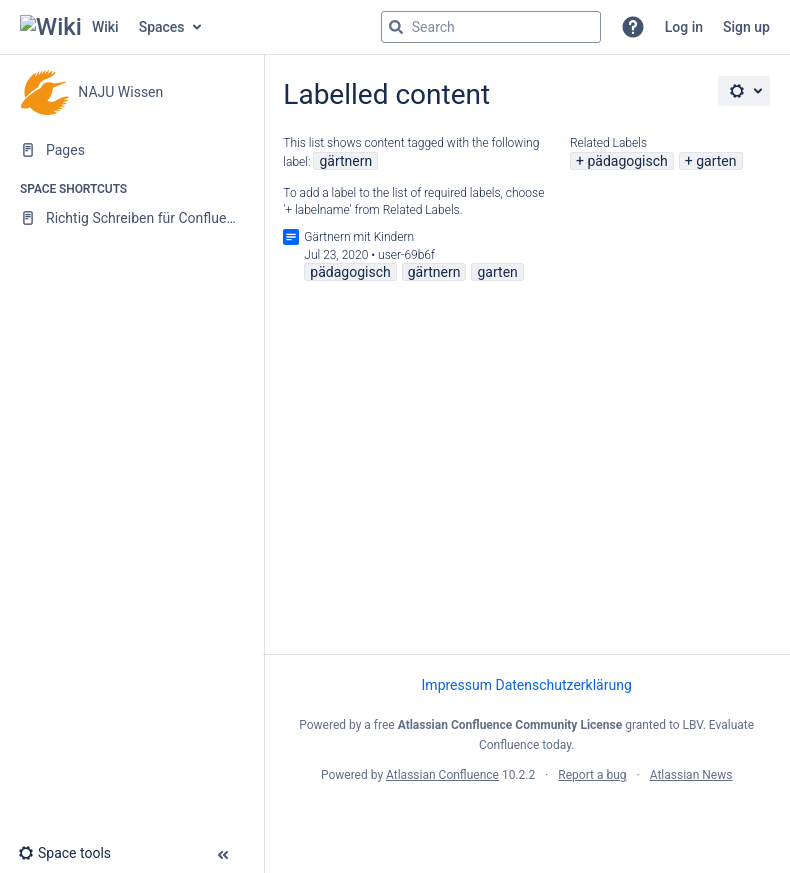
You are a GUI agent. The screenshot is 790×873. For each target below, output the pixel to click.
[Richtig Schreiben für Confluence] (131, 218)
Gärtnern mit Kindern (359, 237)
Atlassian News (691, 775)
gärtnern (345, 161)
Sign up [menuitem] (746, 27)
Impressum (457, 685)
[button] (633, 27)
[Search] (396, 27)
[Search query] (491, 27)
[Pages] (131, 150)
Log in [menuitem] (684, 27)
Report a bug (592, 775)
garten (716, 161)
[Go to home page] (69, 27)
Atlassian (526, 819)
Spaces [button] (162, 27)
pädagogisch (627, 161)
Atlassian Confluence (442, 775)
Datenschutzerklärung (563, 685)
